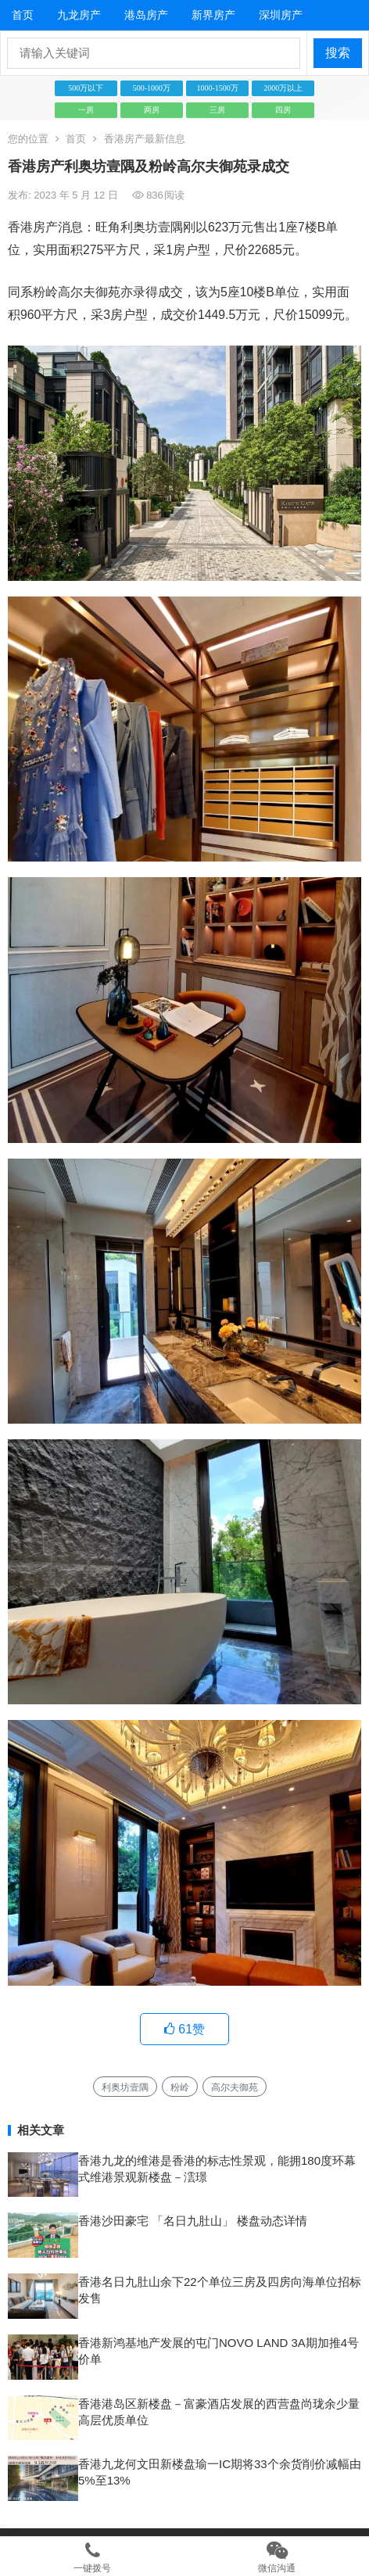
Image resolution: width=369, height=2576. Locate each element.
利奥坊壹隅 (125, 2087)
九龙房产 (79, 15)
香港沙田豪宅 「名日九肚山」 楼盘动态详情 (192, 2220)
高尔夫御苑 (234, 2087)
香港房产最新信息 (144, 139)
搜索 (337, 52)
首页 (23, 15)
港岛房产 (146, 15)
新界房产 (213, 15)
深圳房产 (281, 15)
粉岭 (179, 2087)
